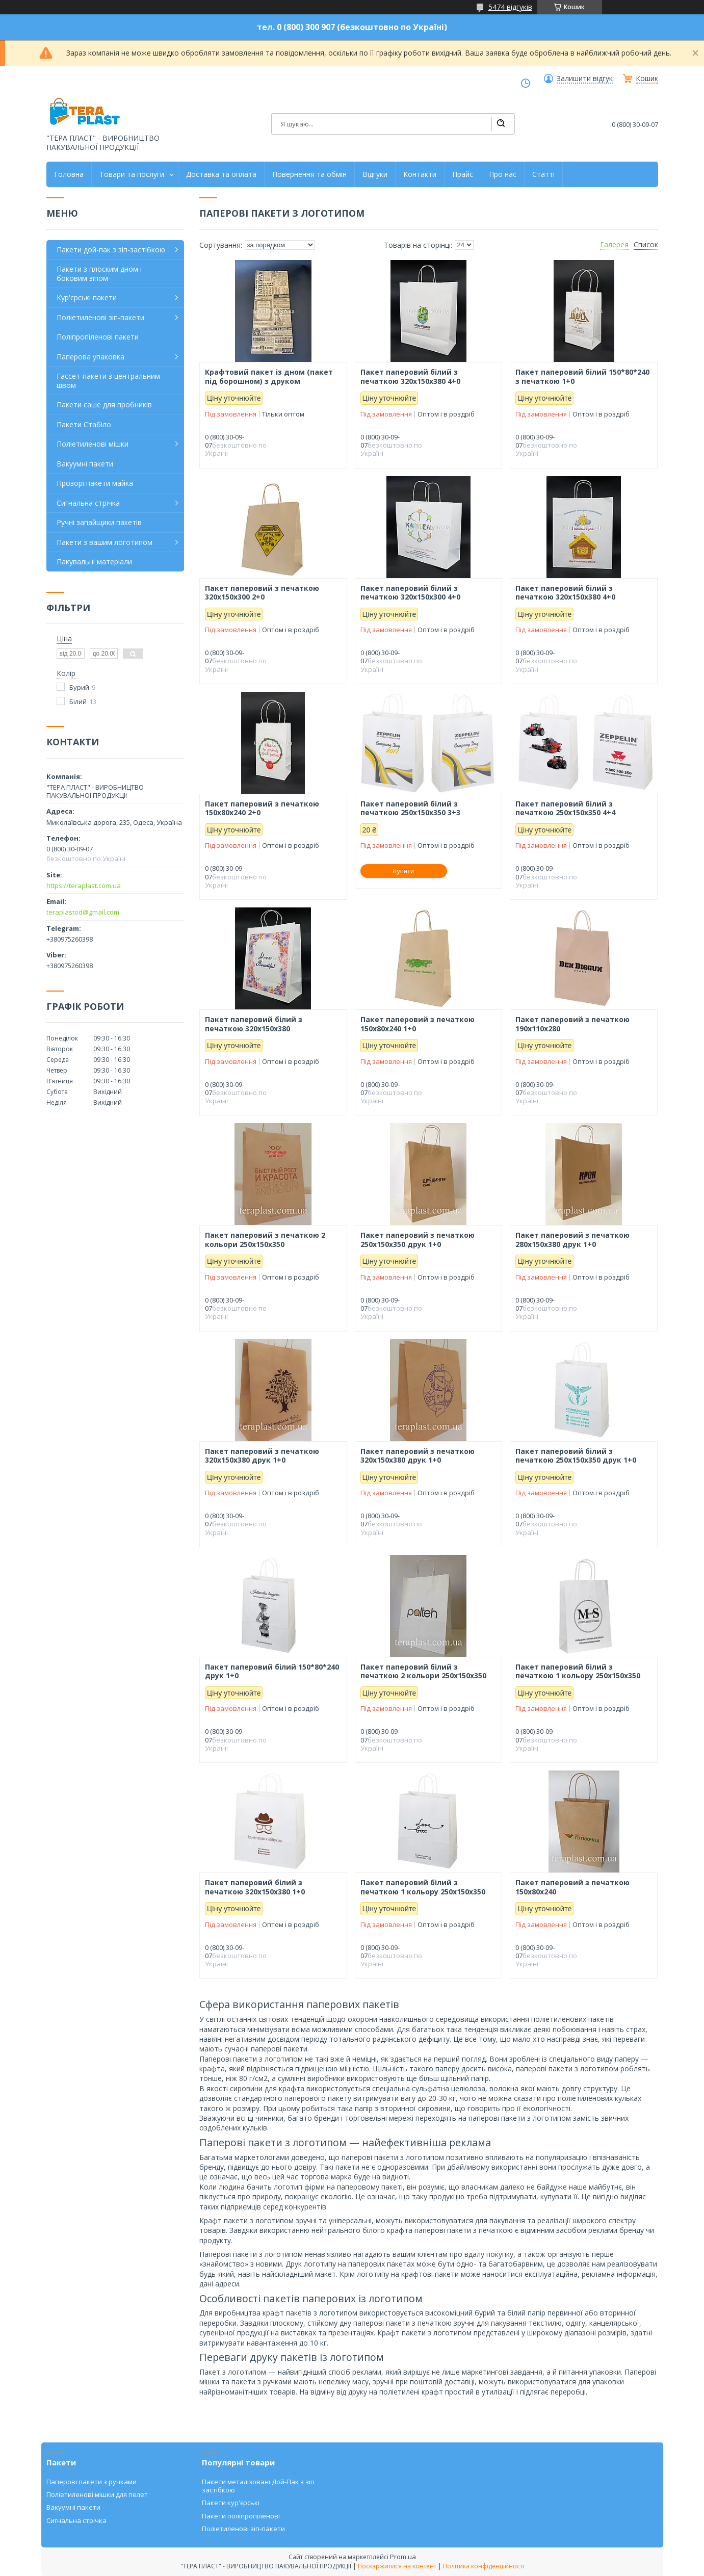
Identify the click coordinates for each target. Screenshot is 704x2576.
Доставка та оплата (221, 174)
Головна (69, 174)
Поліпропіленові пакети (98, 337)
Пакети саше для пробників (104, 404)
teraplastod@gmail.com (82, 912)
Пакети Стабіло (84, 424)
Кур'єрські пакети (87, 297)
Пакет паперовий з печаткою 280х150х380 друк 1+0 (572, 1239)
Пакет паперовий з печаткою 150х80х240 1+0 (417, 1024)
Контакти (419, 174)
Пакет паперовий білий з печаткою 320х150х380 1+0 (255, 1887)
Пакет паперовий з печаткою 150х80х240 (572, 1887)
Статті (543, 174)
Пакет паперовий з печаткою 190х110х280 (572, 1024)
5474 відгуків (510, 7)
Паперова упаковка (90, 356)
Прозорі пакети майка (95, 483)
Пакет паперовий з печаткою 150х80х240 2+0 (262, 808)
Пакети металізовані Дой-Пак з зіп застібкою (258, 2485)
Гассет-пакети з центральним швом (108, 380)
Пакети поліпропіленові (241, 2515)
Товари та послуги (131, 174)
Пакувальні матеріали (94, 561)
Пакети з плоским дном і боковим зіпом (99, 273)
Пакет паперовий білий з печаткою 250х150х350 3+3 (410, 808)
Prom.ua (403, 2556)
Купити (403, 871)
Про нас (502, 174)
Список (646, 244)
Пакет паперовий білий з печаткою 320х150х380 (253, 1024)
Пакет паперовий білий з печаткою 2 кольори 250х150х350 (423, 1671)
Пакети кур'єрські (230, 2502)
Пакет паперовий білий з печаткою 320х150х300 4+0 (410, 593)
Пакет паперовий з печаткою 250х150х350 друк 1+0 (417, 1239)
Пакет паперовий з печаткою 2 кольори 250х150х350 (265, 1239)
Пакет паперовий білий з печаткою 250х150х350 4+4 (565, 808)
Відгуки (374, 174)
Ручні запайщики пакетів (99, 522)
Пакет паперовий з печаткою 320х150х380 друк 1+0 (262, 1456)
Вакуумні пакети (85, 464)
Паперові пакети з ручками (91, 2481)
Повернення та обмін (309, 174)
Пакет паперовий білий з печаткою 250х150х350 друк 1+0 (575, 1456)
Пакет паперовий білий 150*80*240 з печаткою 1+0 (582, 376)
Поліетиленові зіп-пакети (100, 317)
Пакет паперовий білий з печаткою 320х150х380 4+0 (410, 376)
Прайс (462, 174)
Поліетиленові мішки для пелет (97, 2494)
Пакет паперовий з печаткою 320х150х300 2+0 (262, 593)
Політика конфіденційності (483, 2566)
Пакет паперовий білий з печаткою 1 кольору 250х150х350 (577, 1671)
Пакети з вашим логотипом (104, 542)
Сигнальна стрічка (88, 503)
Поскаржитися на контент (397, 2566)
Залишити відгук (585, 78)
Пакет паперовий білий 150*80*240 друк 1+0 (272, 1671)
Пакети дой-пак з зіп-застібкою (111, 249)
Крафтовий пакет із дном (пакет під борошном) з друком (269, 376)
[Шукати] (500, 124)
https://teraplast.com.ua (83, 885)
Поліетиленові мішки (92, 444)
